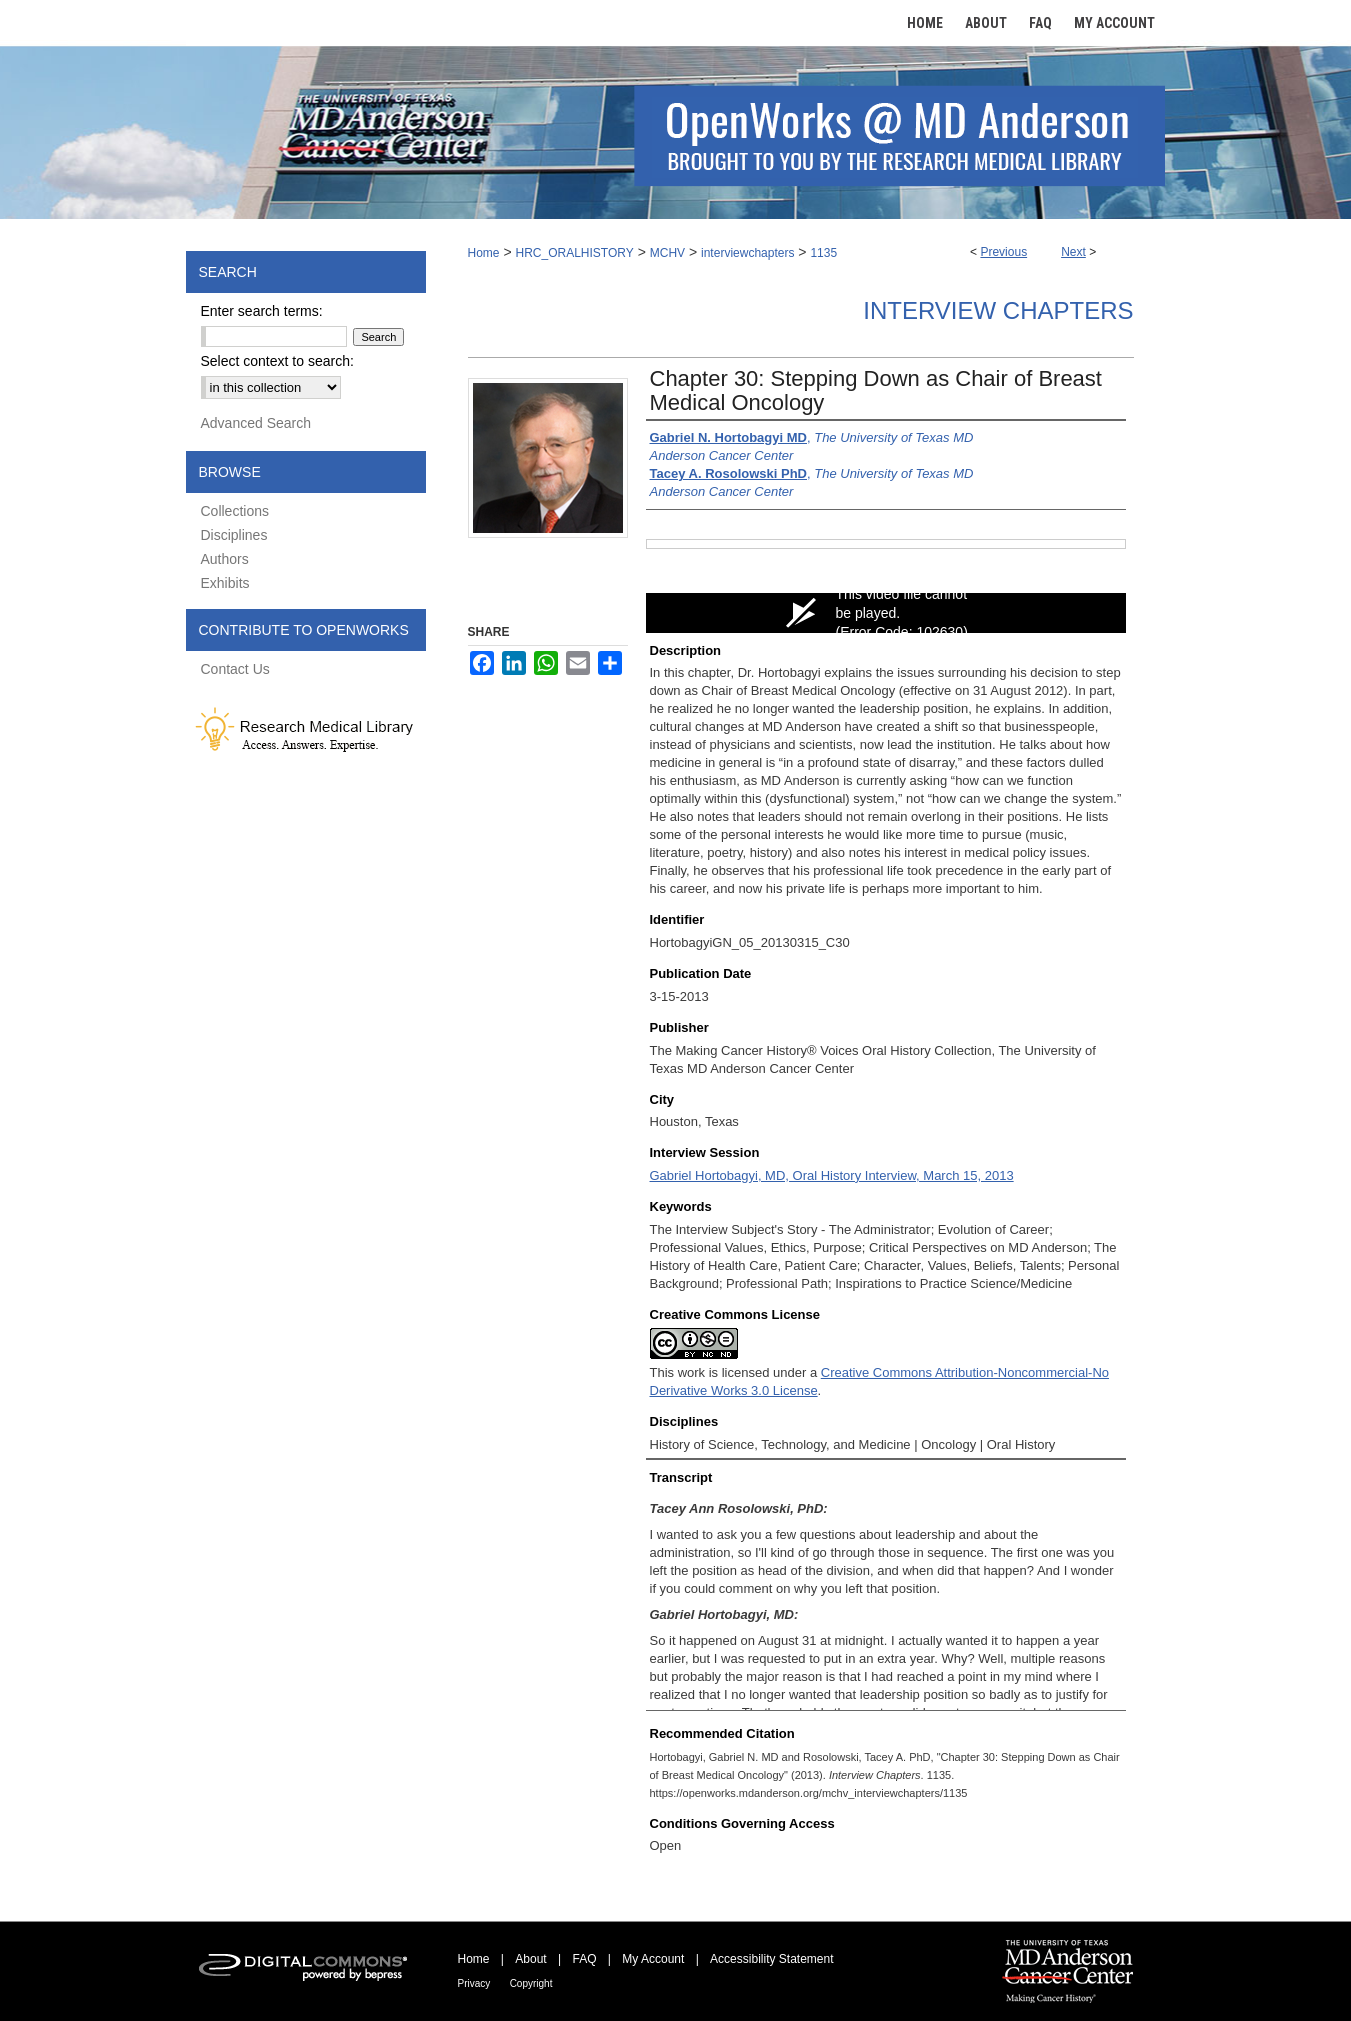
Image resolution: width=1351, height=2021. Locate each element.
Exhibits (225, 583)
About (530, 1959)
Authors (225, 559)
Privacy (474, 1983)
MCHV (667, 253)
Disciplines (234, 535)
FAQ (584, 1959)
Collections (235, 511)
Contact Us (235, 669)
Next (1073, 252)
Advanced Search (256, 423)
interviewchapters (747, 253)
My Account (653, 1959)
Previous (1003, 252)
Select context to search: (277, 361)
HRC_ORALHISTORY (574, 253)
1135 (823, 253)
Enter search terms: (262, 311)
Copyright (531, 1983)
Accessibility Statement (771, 1959)
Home (484, 253)
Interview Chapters (998, 310)
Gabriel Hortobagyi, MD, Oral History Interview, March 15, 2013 (832, 1175)
